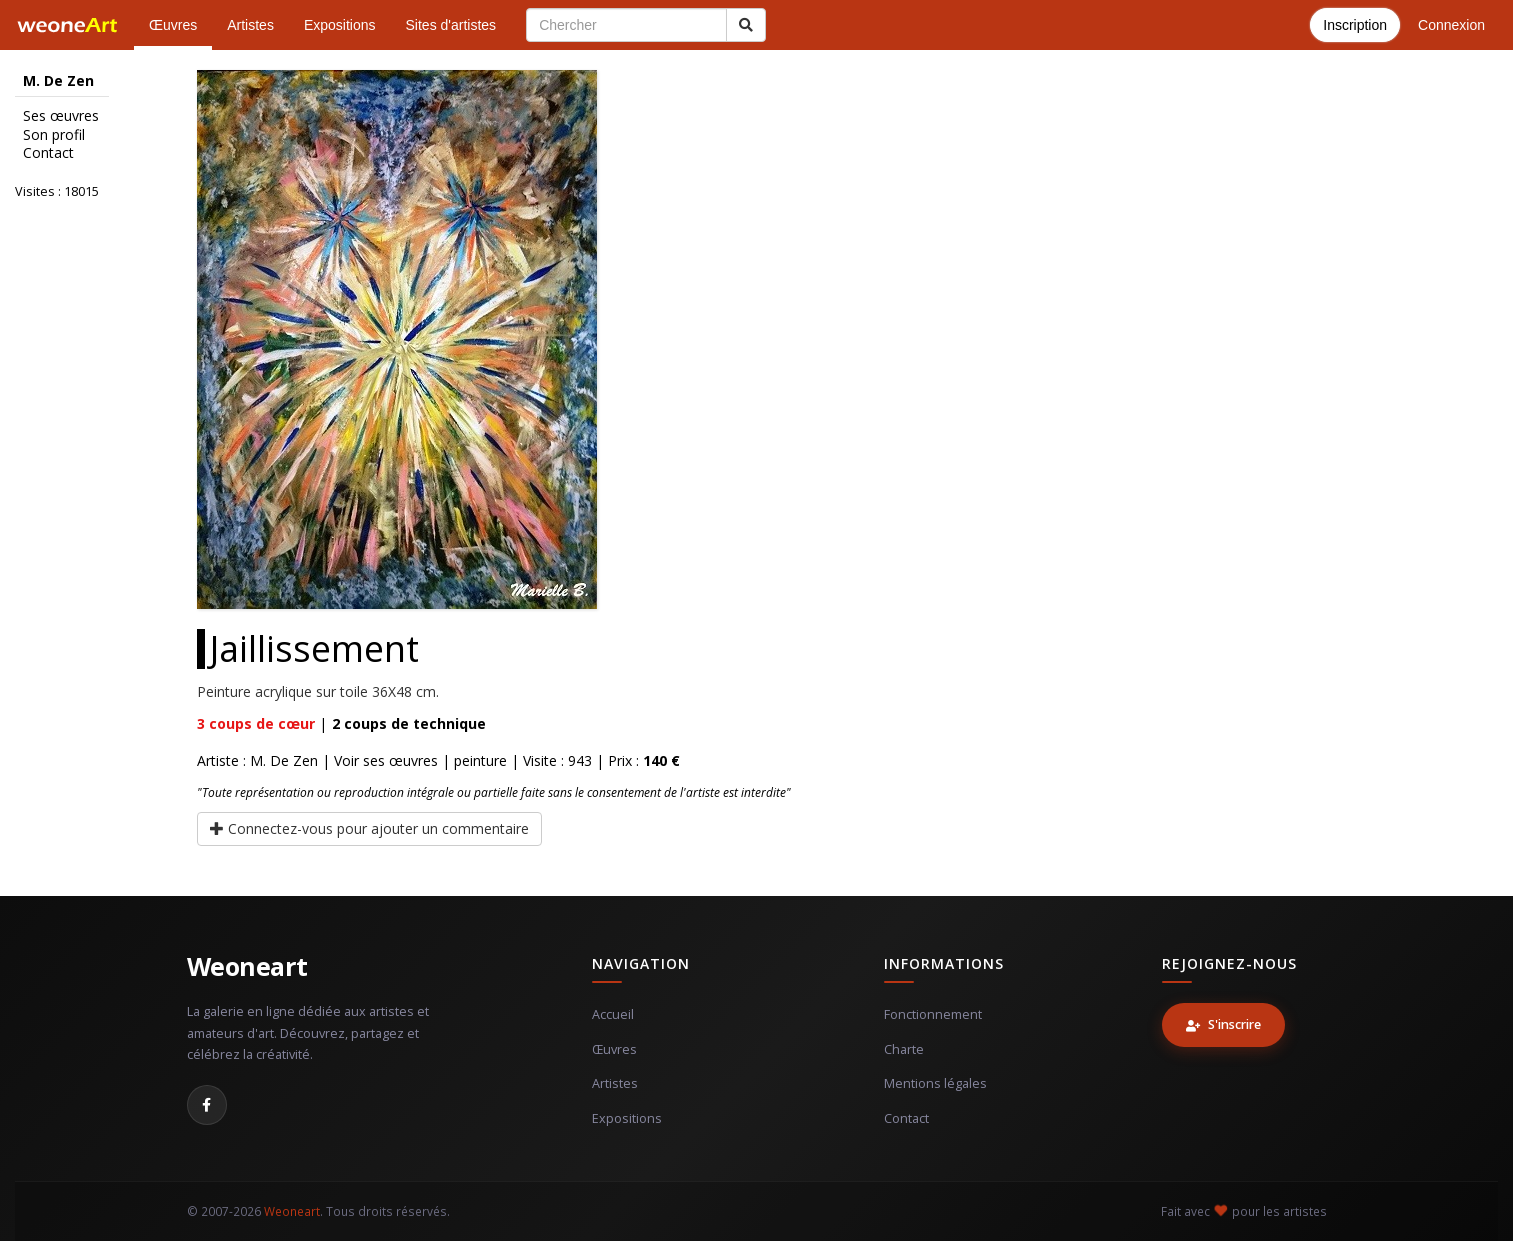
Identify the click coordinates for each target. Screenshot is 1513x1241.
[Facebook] (207, 1105)
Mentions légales (935, 1083)
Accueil (613, 1014)
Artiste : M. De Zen (257, 760)
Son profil (54, 135)
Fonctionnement (933, 1014)
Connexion (1451, 25)
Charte (904, 1049)
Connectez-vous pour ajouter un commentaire (369, 828)
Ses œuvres (61, 116)
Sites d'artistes (451, 25)
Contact (48, 153)
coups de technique (409, 723)
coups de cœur (256, 723)
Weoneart (247, 966)
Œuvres (173, 25)
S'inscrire (1223, 1024)
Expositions (340, 25)
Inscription (1355, 25)
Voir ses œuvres (386, 760)
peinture (480, 760)
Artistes (250, 25)
